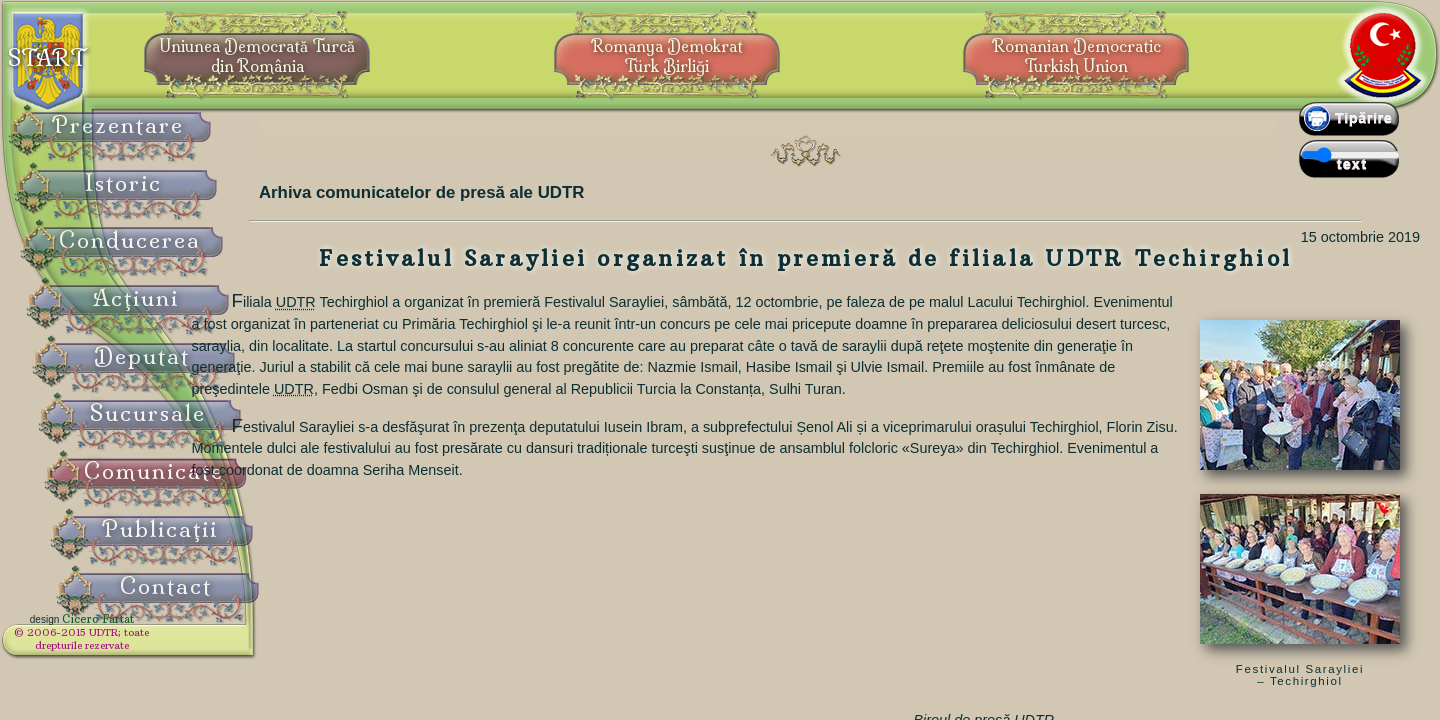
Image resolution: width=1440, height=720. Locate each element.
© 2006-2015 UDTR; (130, 645)
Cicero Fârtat (146, 632)
